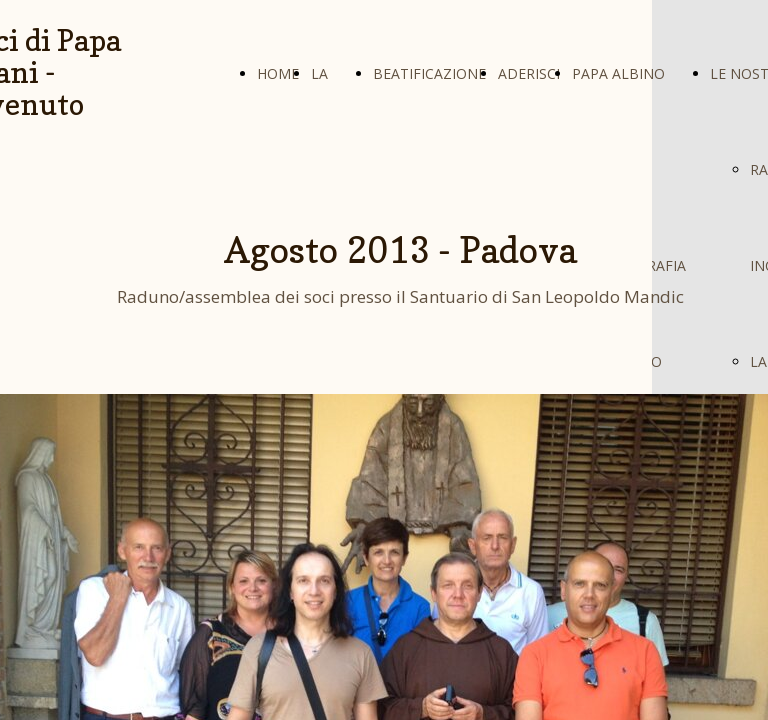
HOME (278, 73)
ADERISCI (529, 73)
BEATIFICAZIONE (429, 73)
